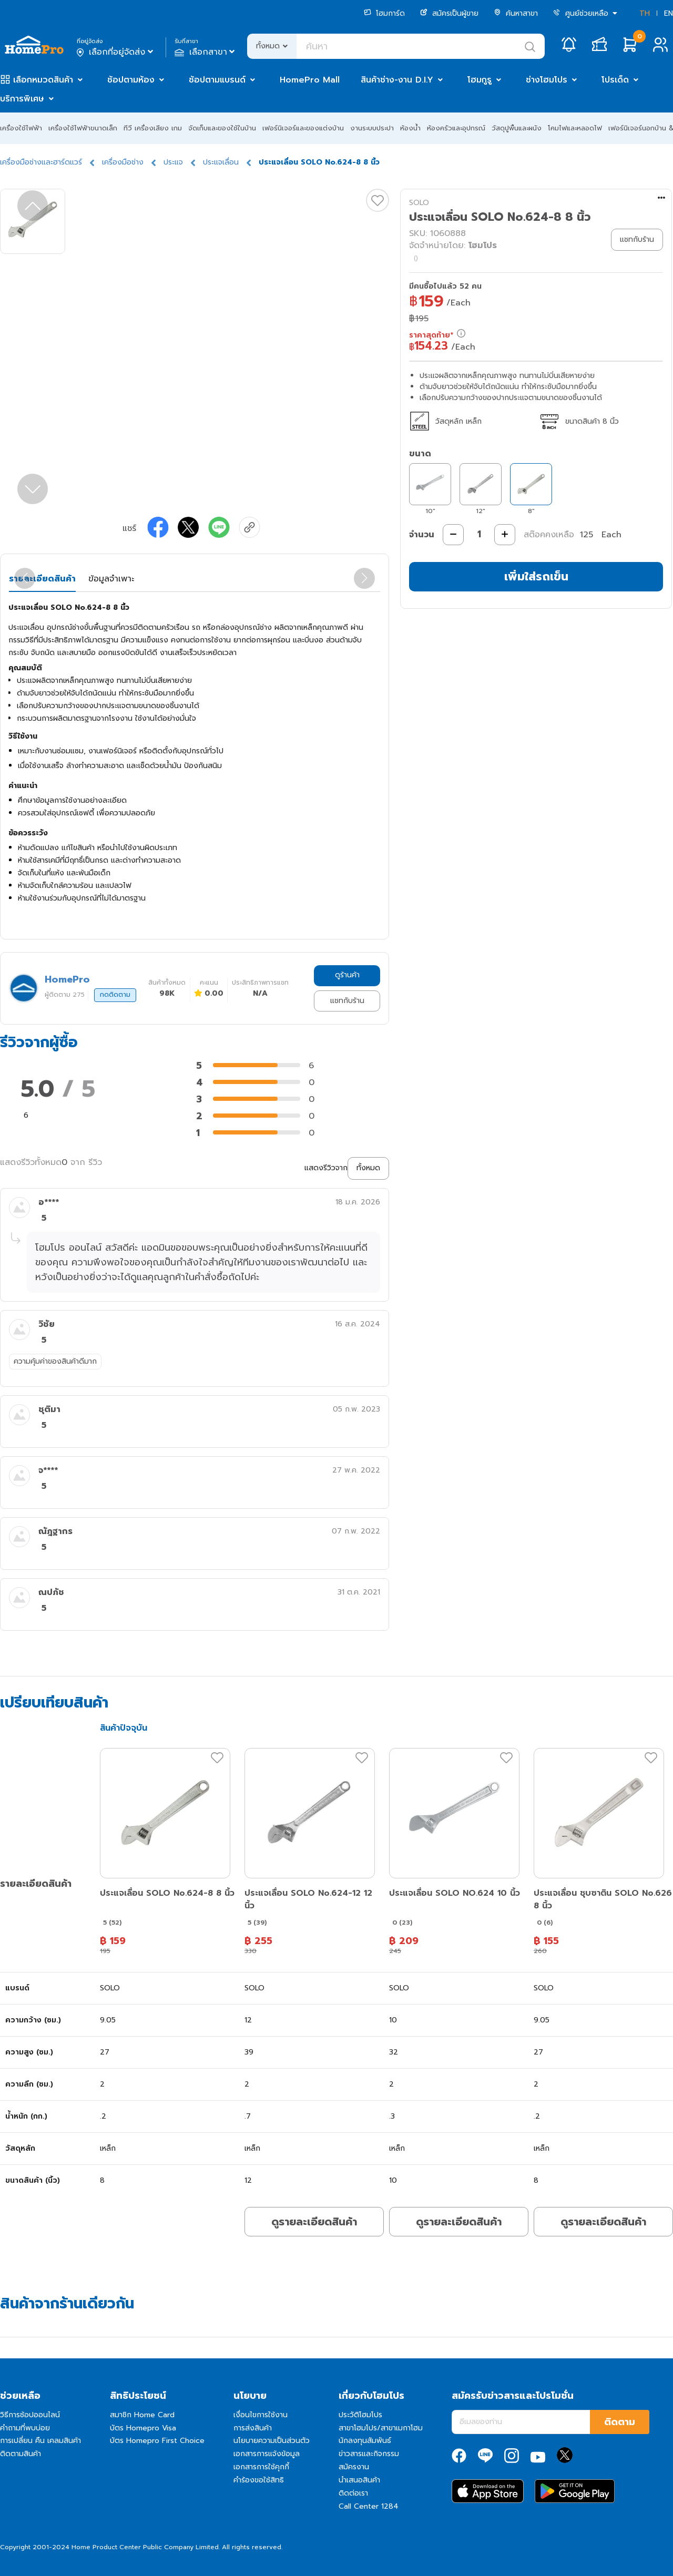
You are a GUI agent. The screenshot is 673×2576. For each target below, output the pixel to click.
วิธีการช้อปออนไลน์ (30, 2414)
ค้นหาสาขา (516, 13)
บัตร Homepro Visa (143, 2428)
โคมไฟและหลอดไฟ (575, 128)
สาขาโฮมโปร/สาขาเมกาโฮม (381, 2428)
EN (668, 13)
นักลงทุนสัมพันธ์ (365, 2440)
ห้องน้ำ (410, 128)
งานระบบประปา (372, 128)
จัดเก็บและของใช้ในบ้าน (222, 128)
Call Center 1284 (369, 2506)
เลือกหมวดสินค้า (43, 80)
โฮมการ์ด (384, 13)
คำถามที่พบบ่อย (25, 2428)
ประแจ (173, 162)
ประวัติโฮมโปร (360, 2414)
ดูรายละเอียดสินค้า (314, 2222)
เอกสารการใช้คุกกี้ (261, 2466)
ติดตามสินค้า (20, 2453)
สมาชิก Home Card (142, 2414)
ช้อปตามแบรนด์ (217, 80)
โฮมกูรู (479, 80)
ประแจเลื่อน (221, 162)
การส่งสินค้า (252, 2428)
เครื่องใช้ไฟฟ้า (21, 128)
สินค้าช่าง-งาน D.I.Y (397, 80)
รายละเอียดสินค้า (42, 579)
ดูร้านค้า (347, 974)
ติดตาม (619, 2422)
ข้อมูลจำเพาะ (111, 579)
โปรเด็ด (615, 80)
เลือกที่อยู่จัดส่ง (116, 52)
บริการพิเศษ (22, 99)
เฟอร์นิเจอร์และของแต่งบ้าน (303, 128)
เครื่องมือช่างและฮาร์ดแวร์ (41, 162)
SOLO (419, 202)
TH (644, 13)
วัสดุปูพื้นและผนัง (517, 128)
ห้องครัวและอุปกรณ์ (456, 128)
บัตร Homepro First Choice (157, 2440)
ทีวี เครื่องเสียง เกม (153, 128)
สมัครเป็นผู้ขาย (449, 13)
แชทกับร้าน (347, 1000)
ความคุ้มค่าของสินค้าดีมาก (55, 1361)
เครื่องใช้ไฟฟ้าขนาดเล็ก (82, 128)
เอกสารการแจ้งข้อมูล (266, 2453)
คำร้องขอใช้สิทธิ (258, 2480)
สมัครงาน (354, 2466)
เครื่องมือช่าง (123, 162)
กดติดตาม (115, 994)
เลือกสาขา (206, 52)
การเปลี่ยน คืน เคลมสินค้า (40, 2440)
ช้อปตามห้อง (131, 80)
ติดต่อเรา (353, 2493)
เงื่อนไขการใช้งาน (260, 2414)
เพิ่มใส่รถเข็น (536, 576)
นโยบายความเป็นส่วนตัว (271, 2440)
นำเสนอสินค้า (359, 2480)
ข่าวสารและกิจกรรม (369, 2453)
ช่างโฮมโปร (546, 80)
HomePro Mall (310, 80)
